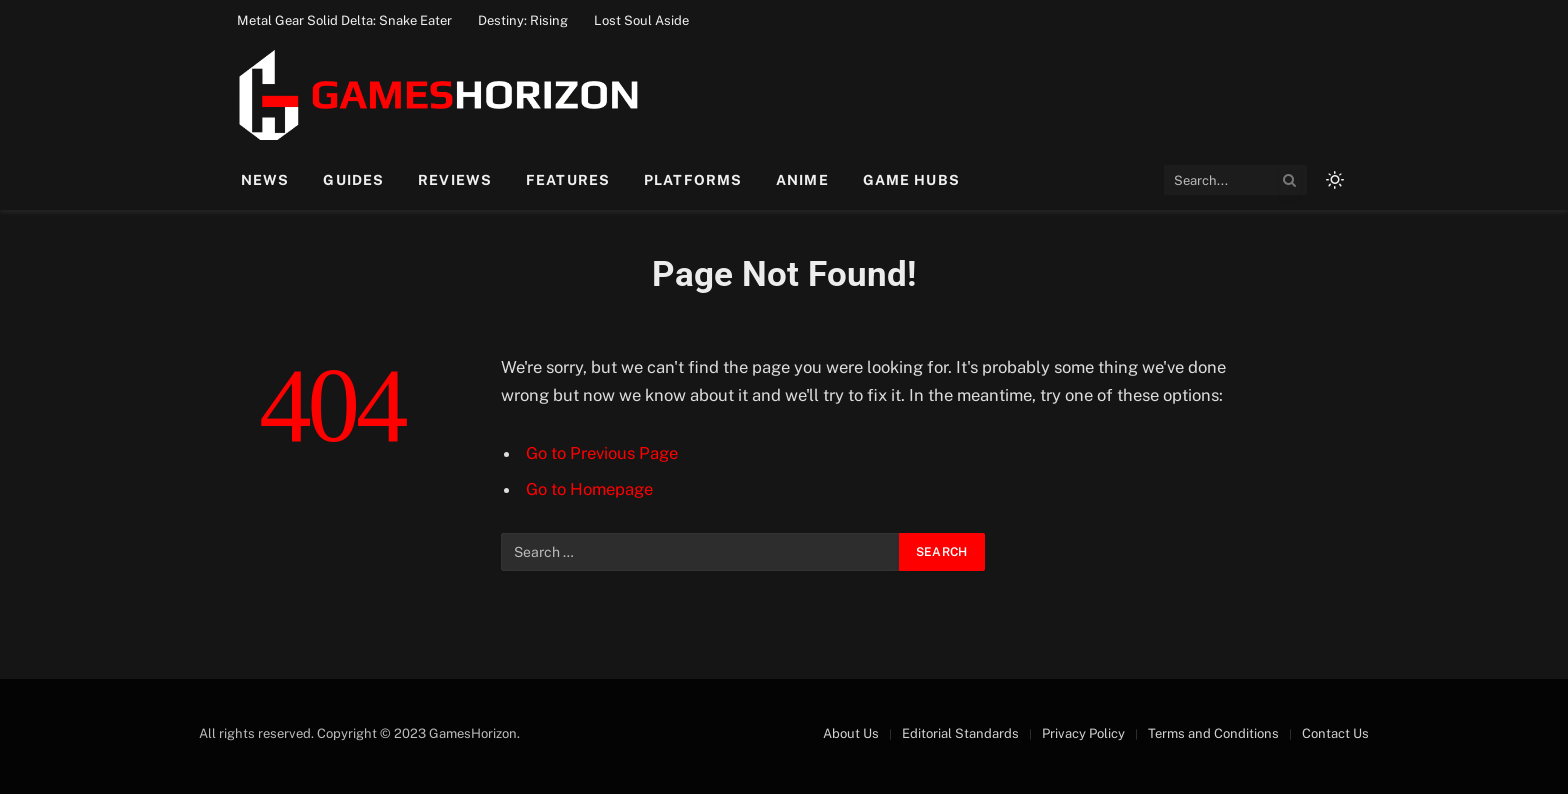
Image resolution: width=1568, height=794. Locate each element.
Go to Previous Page (602, 453)
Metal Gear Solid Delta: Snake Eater (344, 20)
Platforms (693, 180)
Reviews (455, 180)
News (265, 180)
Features (568, 180)
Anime (802, 180)
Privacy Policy (1083, 733)
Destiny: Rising (523, 20)
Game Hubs (911, 180)
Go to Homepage (589, 489)
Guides (353, 180)
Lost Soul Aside (641, 20)
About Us (851, 733)
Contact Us (1335, 733)
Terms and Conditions (1213, 733)
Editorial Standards (960, 733)
